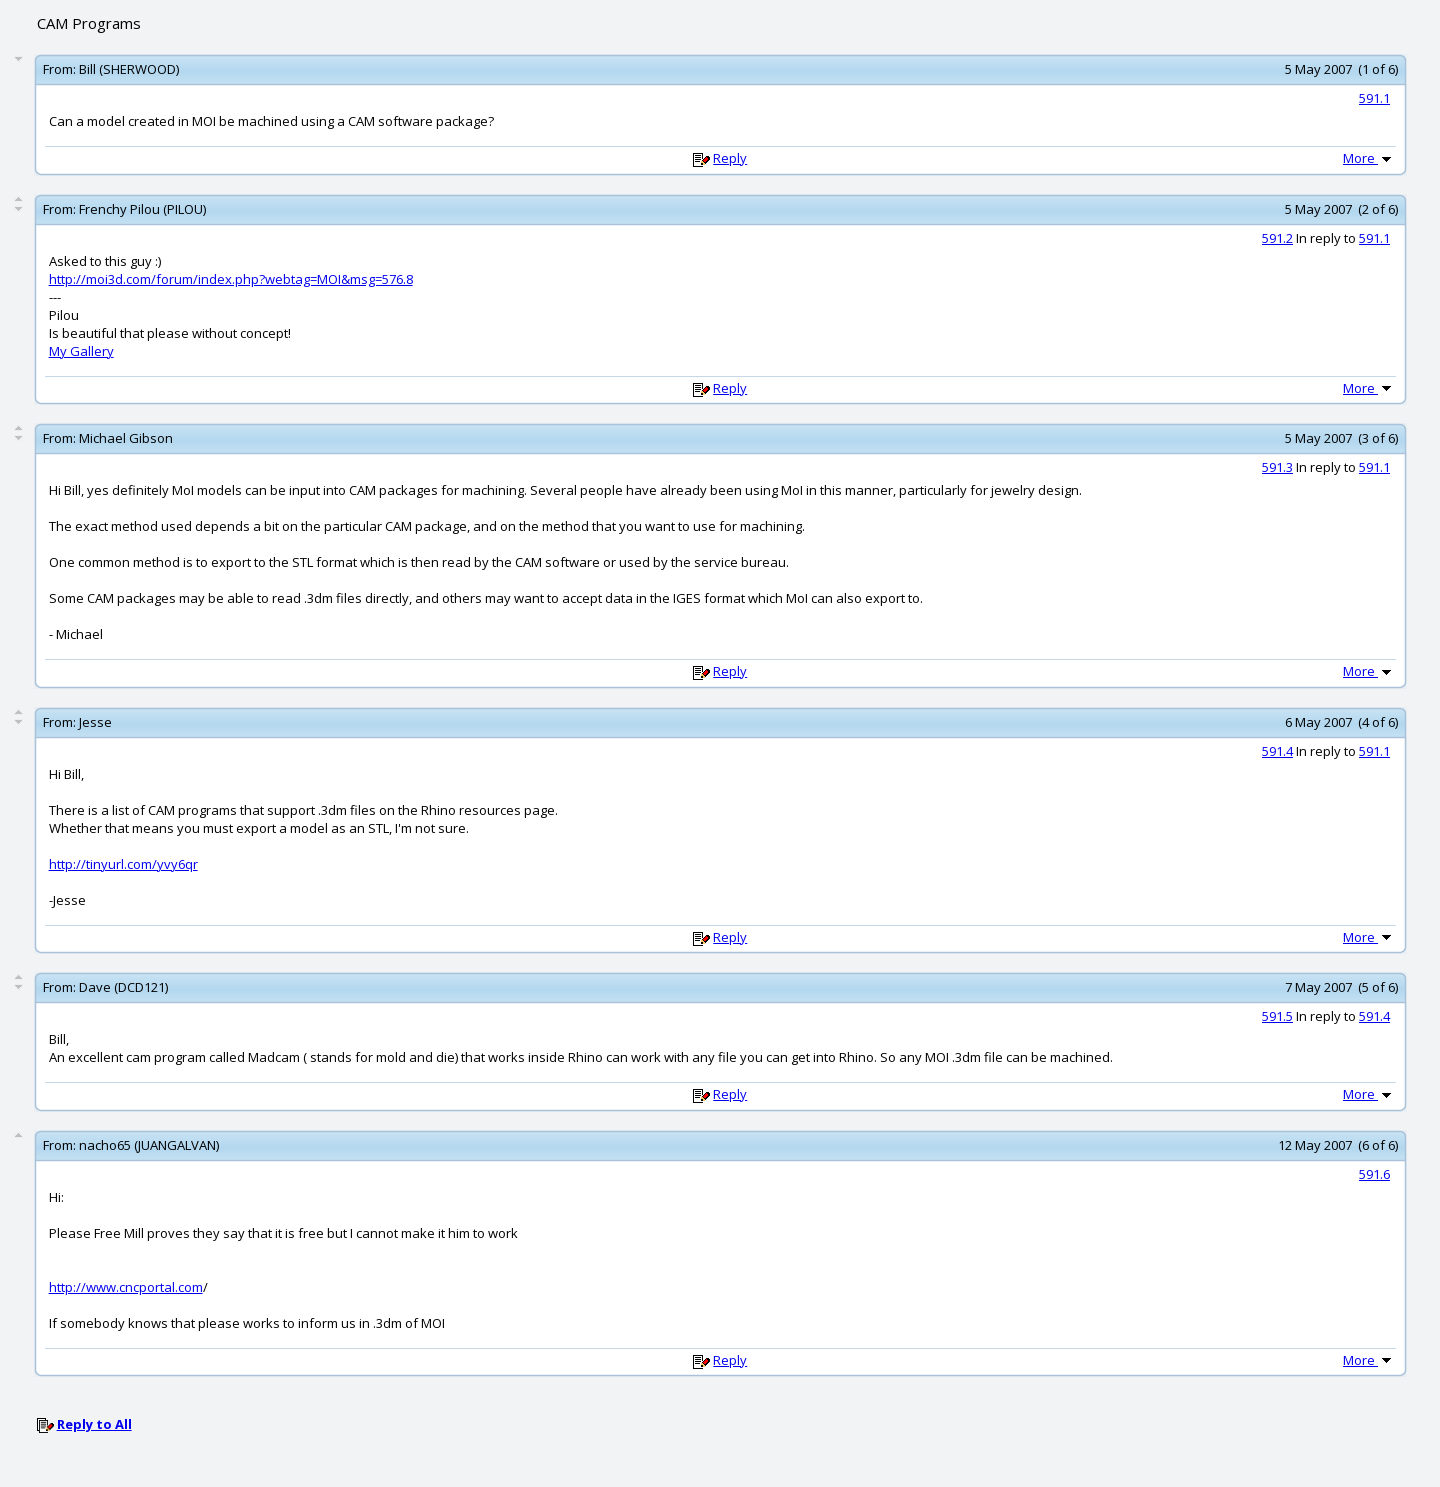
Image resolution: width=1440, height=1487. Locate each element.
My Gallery (81, 351)
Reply (730, 158)
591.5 (1277, 1016)
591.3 (1277, 467)
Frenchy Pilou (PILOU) (142, 209)
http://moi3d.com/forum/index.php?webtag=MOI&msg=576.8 (231, 279)
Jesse (95, 722)
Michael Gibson (126, 438)
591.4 (1277, 751)
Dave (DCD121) (123, 987)
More (1369, 158)
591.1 (1374, 98)
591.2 (1277, 238)
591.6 (1374, 1174)
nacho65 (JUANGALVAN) (149, 1145)
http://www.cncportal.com (126, 1287)
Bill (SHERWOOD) (129, 69)
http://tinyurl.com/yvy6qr (123, 864)
